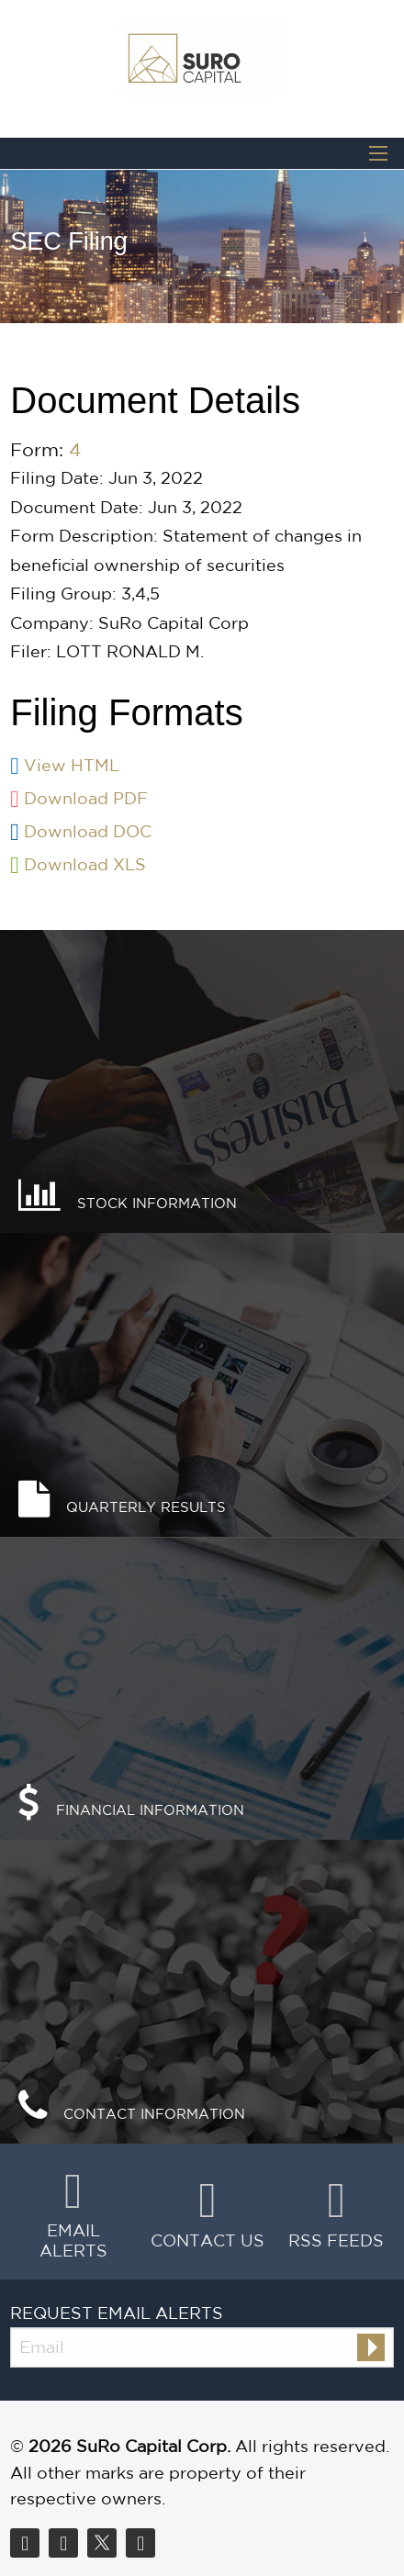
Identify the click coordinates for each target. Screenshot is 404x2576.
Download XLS (85, 864)
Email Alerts (73, 2240)
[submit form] (371, 2347)
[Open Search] (378, 153)
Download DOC (88, 831)
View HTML (71, 765)
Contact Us (207, 2240)
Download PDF (86, 798)
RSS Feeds (336, 2240)
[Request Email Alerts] (202, 2347)
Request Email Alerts (116, 2312)
